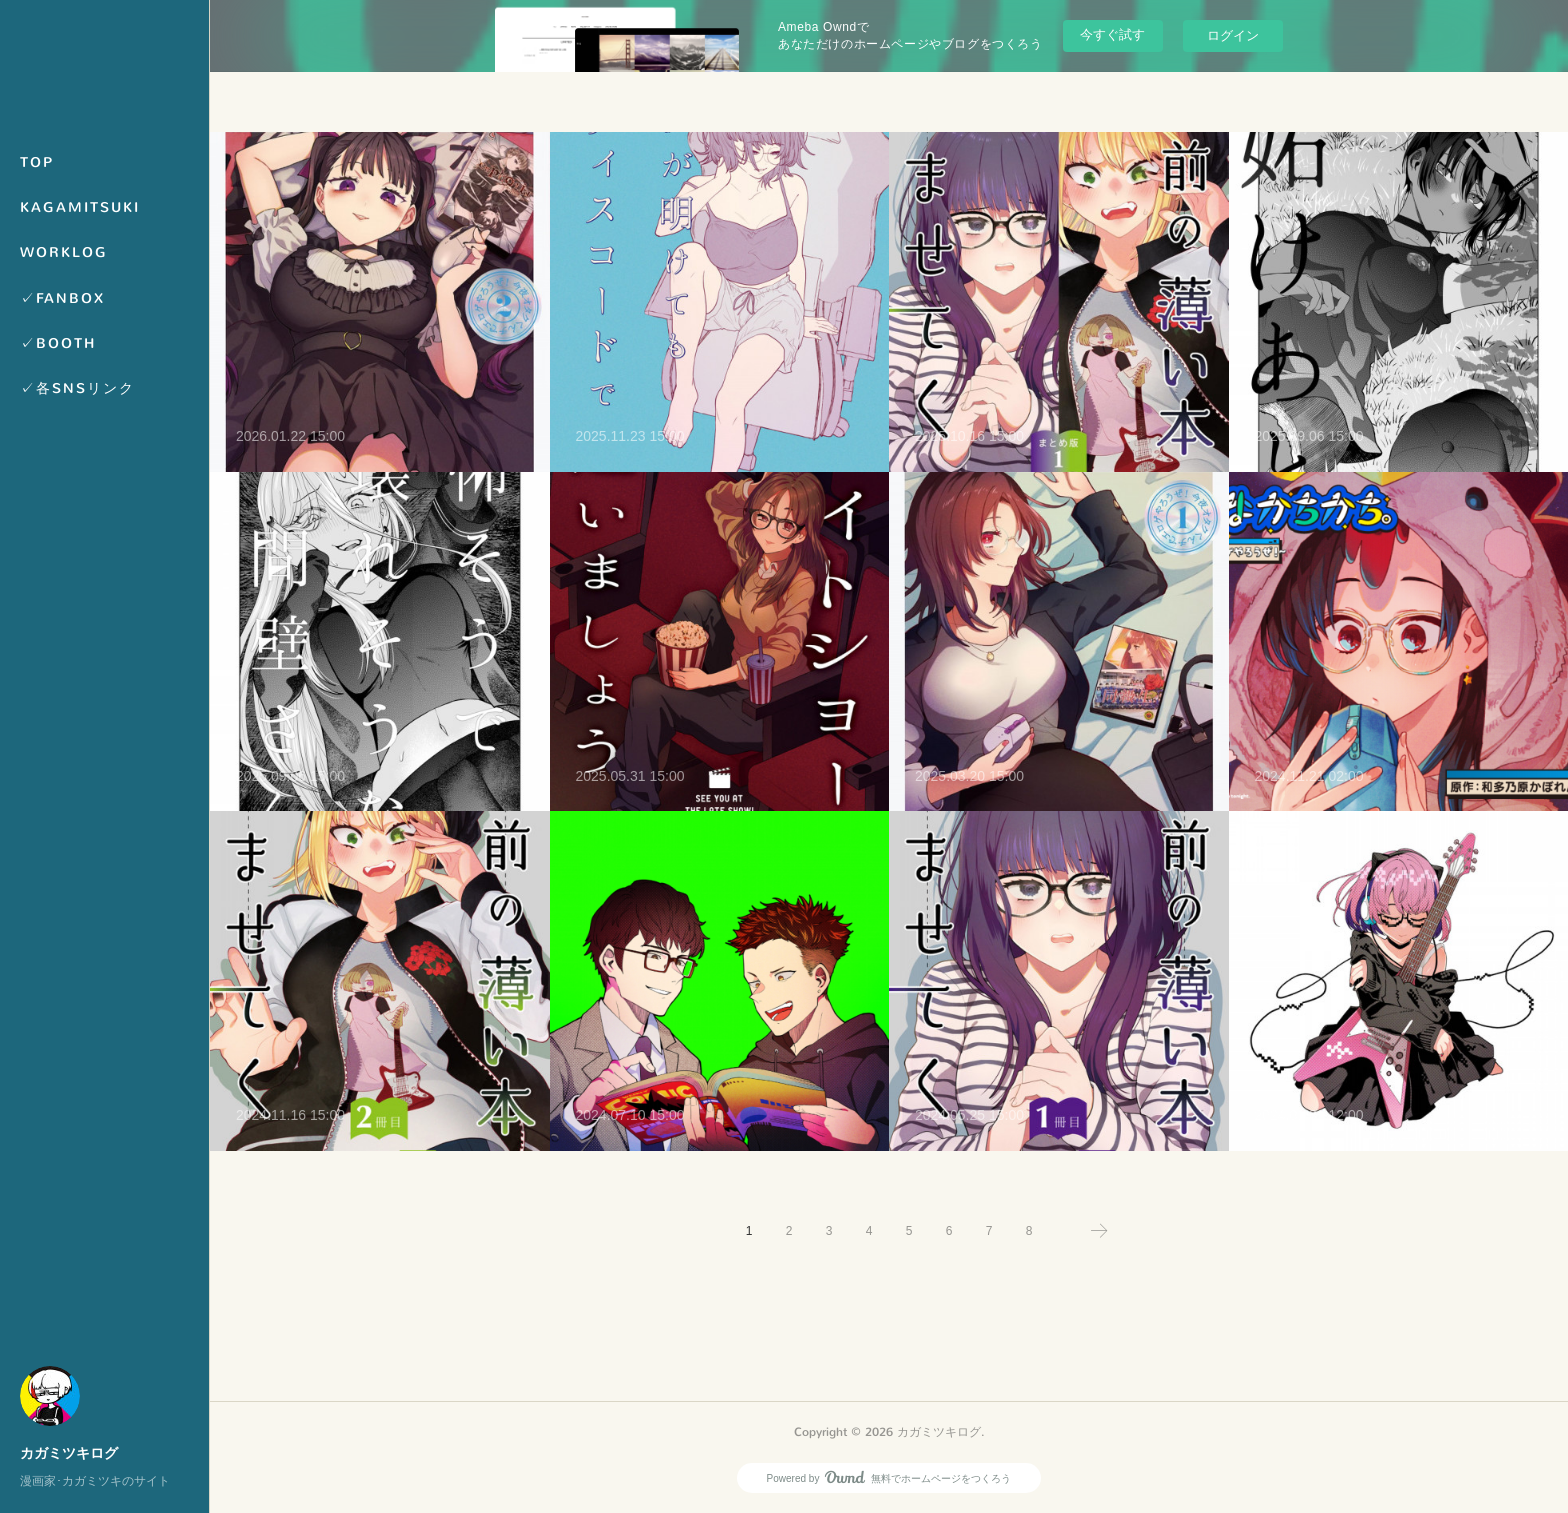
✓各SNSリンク (77, 388)
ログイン (1233, 35)
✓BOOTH (58, 343)
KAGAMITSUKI (80, 207)
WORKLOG (64, 252)
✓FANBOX (62, 298)
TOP (37, 162)
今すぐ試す (1112, 34)
